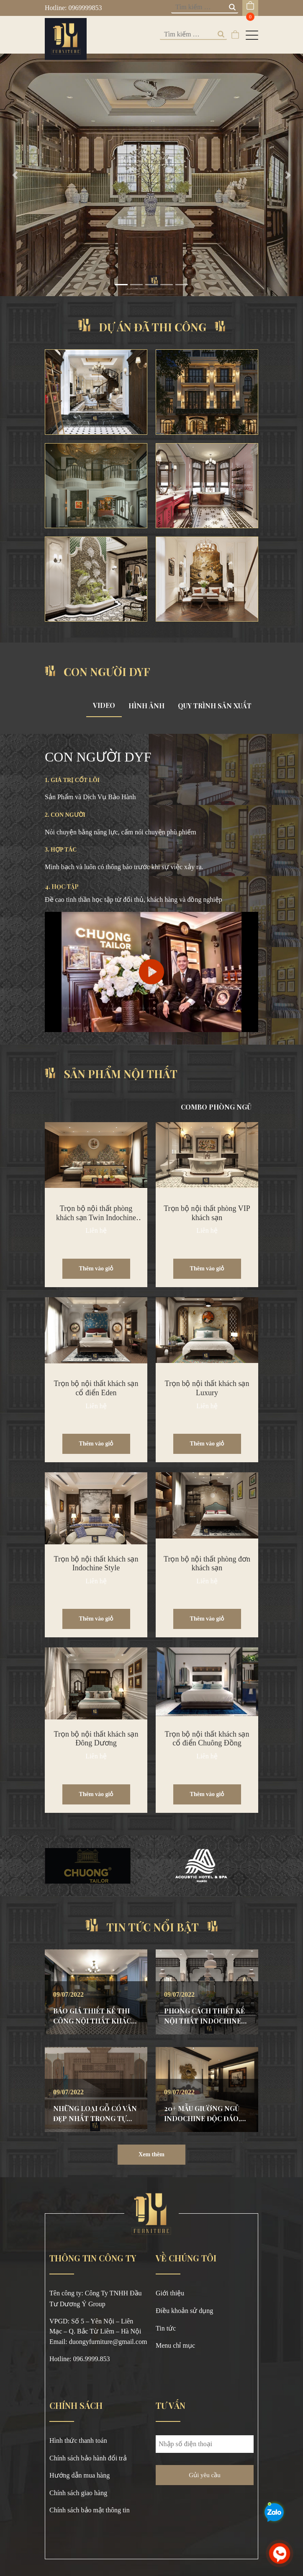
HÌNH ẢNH (146, 705)
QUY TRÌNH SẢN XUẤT (215, 705)
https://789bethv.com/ (78, 2369)
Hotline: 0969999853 (73, 7)
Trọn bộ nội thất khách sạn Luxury (207, 1388)
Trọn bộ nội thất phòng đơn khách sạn (207, 1563)
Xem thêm (151, 2154)
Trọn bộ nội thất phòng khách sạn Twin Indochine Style (96, 1217)
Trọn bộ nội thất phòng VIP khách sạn (207, 1213)
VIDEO (104, 705)
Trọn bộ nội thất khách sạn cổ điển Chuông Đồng (207, 1738)
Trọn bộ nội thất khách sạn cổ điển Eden (96, 1388)
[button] (15, 175)
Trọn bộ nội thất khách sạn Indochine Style (96, 1563)
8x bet (118, 2380)
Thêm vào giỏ (96, 1268)
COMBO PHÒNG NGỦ (216, 1106)
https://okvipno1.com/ (78, 2380)
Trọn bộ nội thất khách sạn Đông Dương (96, 1738)
